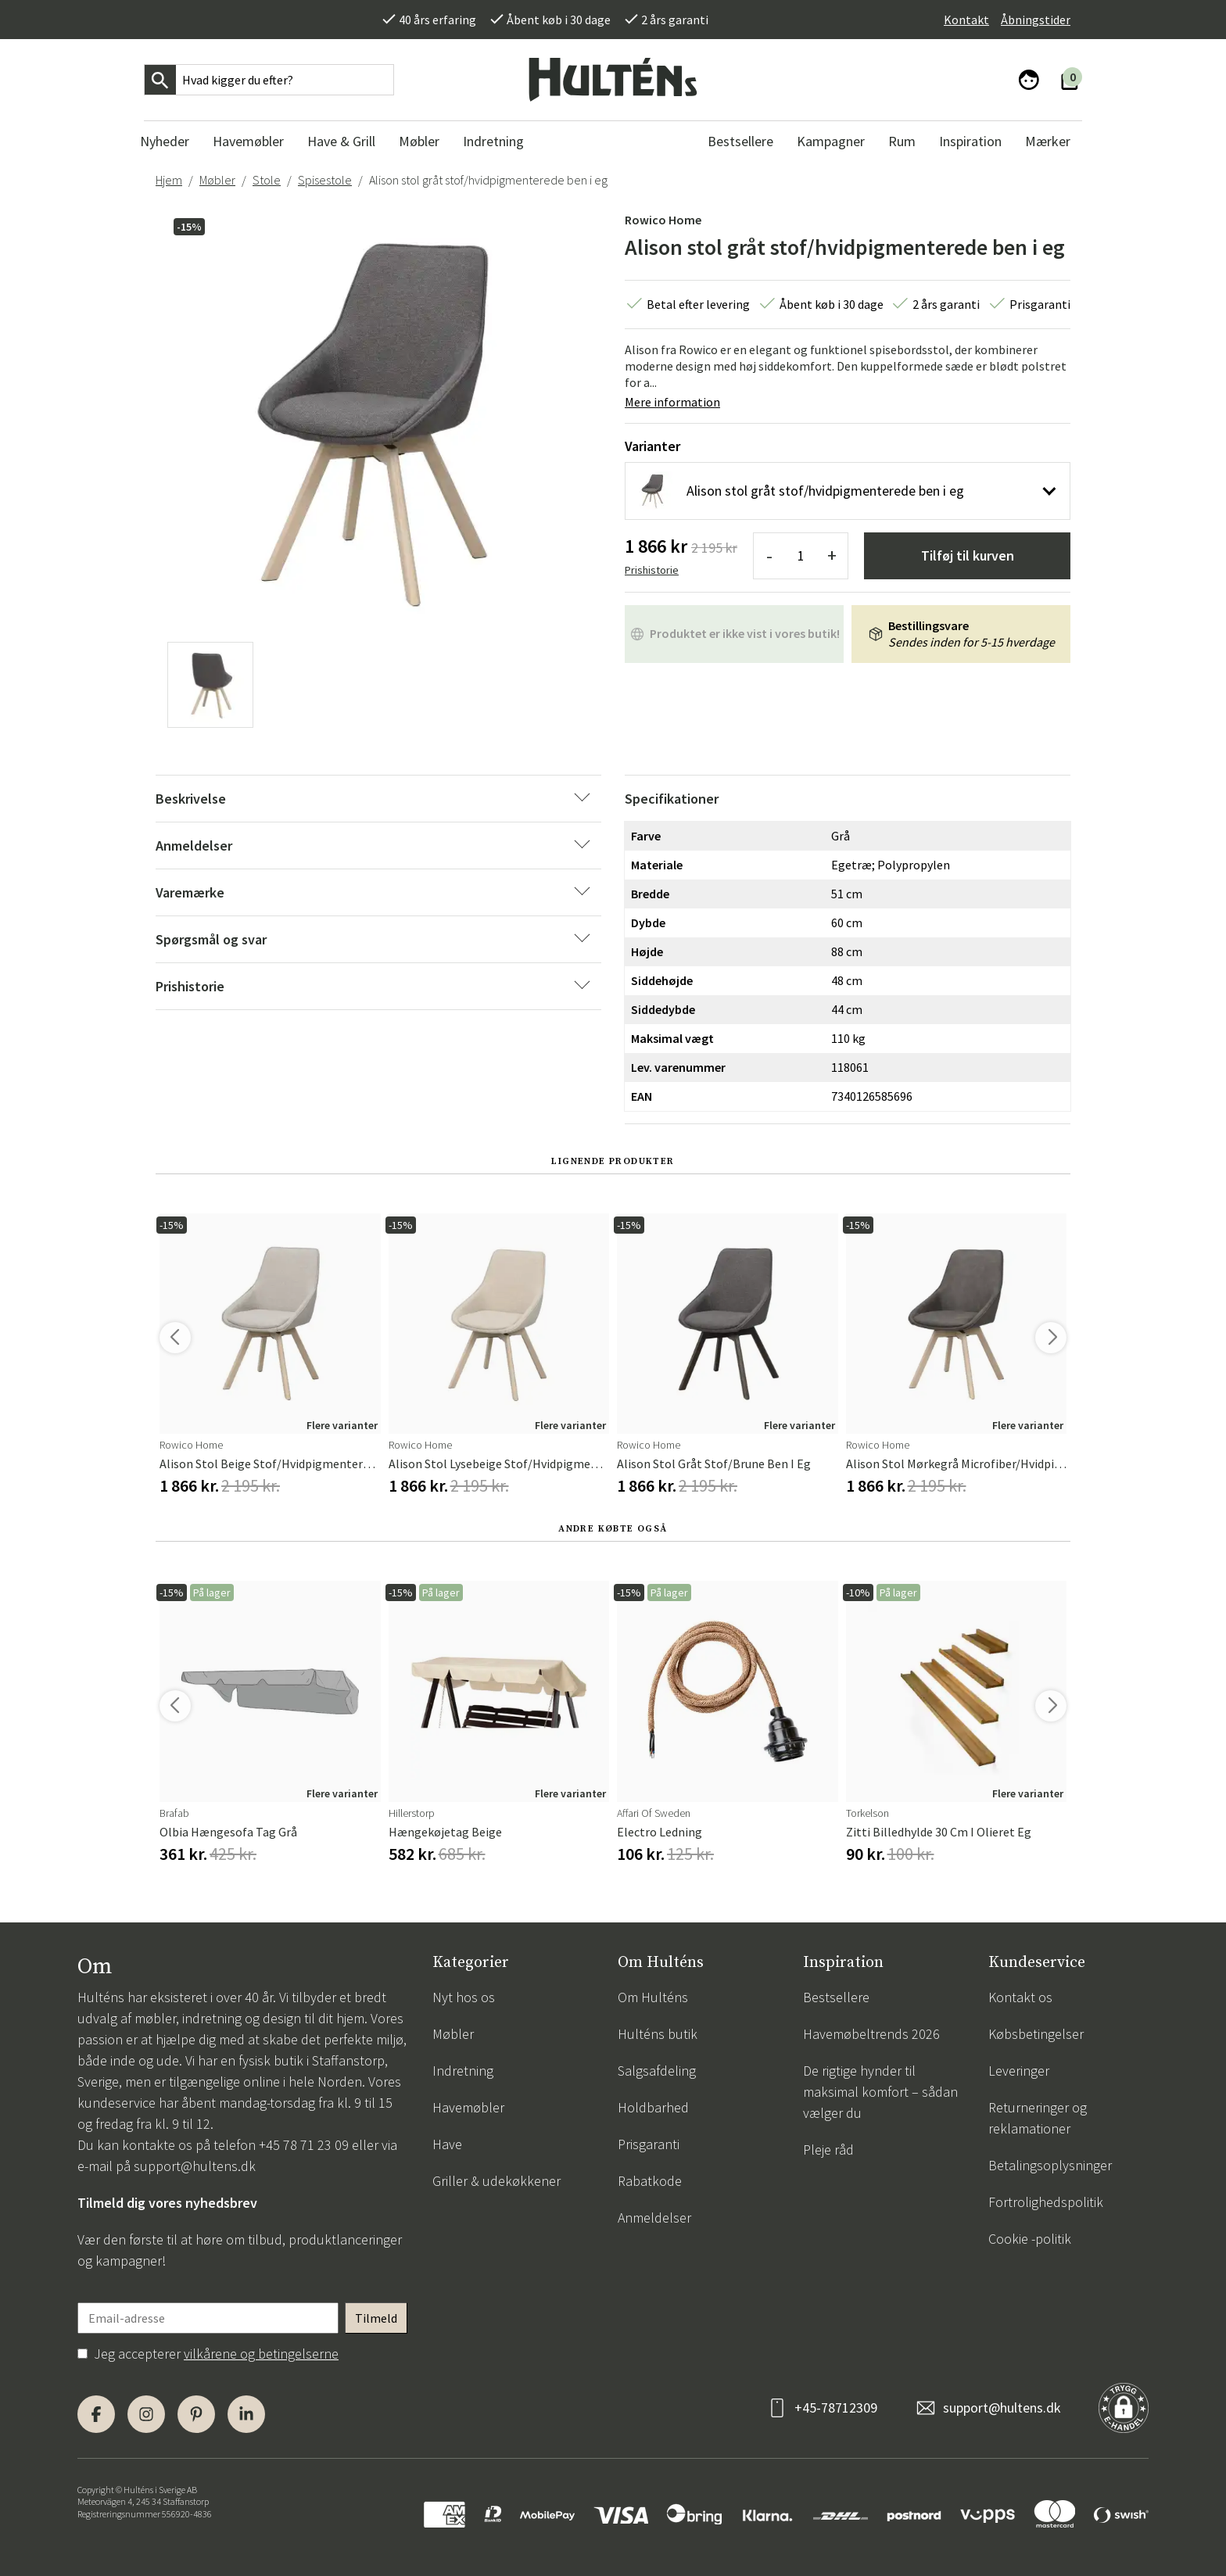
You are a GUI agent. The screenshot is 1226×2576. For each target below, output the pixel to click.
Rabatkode (650, 2181)
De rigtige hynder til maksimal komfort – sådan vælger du (880, 2092)
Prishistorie (652, 570)
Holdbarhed (653, 2107)
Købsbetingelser (1036, 2034)
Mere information (672, 402)
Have (447, 2144)
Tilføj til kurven (967, 555)
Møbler (217, 180)
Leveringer (1018, 2071)
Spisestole (325, 180)
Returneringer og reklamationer (1037, 2117)
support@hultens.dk (195, 2166)
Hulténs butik (657, 2034)
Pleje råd (828, 2150)
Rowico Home (663, 220)
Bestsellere (836, 1997)
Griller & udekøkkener (496, 2181)
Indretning (462, 2071)
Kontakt (966, 19)
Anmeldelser (654, 2218)
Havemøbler (468, 2107)
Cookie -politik (1029, 2239)
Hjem (169, 180)
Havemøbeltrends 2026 (871, 2034)
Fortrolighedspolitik (1045, 2202)
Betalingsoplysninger (1050, 2165)
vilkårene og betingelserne (261, 2354)
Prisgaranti (648, 2144)
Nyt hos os (463, 1997)
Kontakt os (1020, 1997)
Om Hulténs (653, 1997)
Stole (267, 180)
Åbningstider (1035, 19)
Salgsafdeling (657, 2071)
